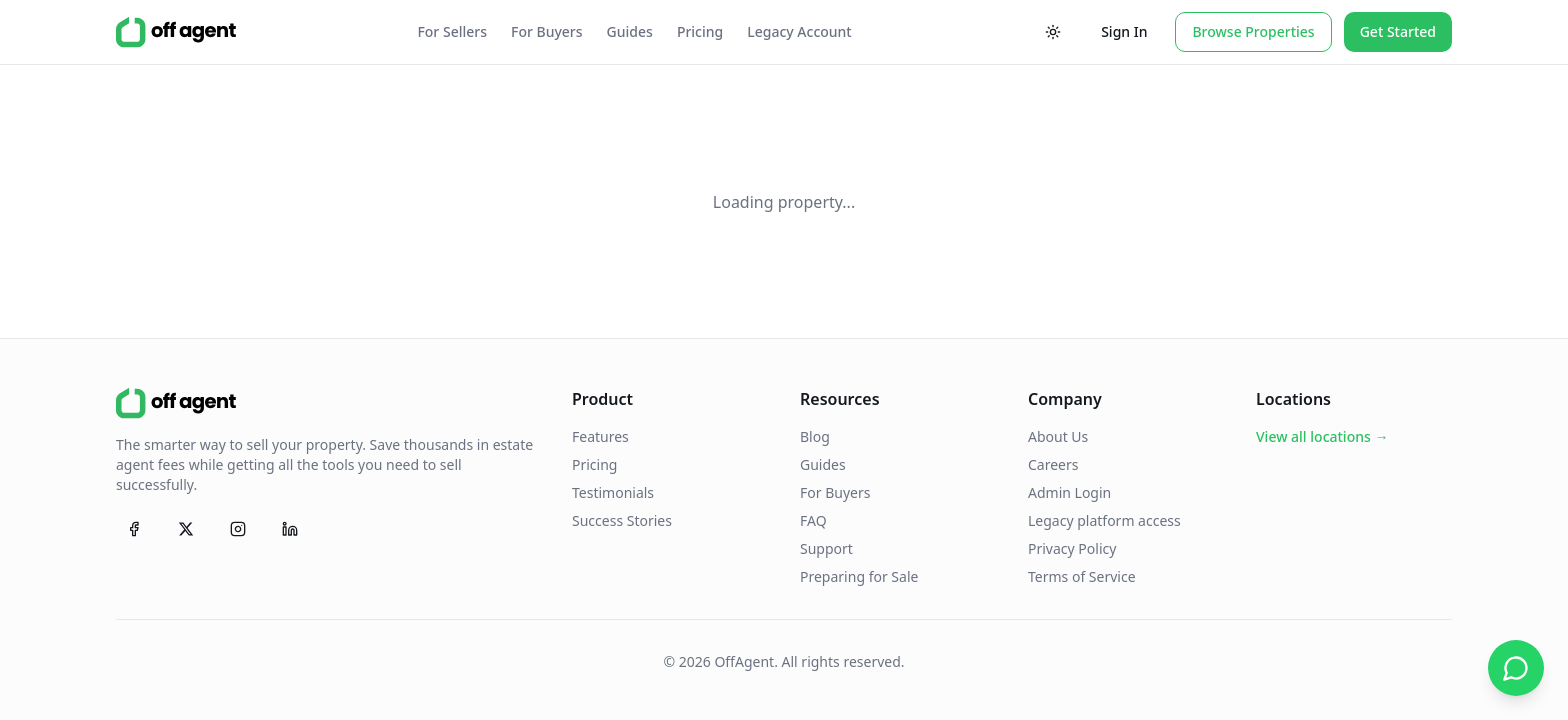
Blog (815, 436)
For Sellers (452, 31)
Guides (630, 31)
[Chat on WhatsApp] (1516, 668)
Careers (1053, 464)
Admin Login (1069, 492)
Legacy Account (799, 31)
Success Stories (622, 520)
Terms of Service (1082, 576)
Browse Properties (1253, 31)
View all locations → (1322, 436)
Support (826, 548)
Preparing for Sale (859, 576)
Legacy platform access (1104, 520)
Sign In (1124, 31)
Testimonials (613, 492)
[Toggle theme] (1053, 32)
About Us (1058, 436)
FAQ (813, 520)
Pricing (700, 31)
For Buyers (547, 31)
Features (600, 436)
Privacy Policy (1072, 548)
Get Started (1398, 31)
